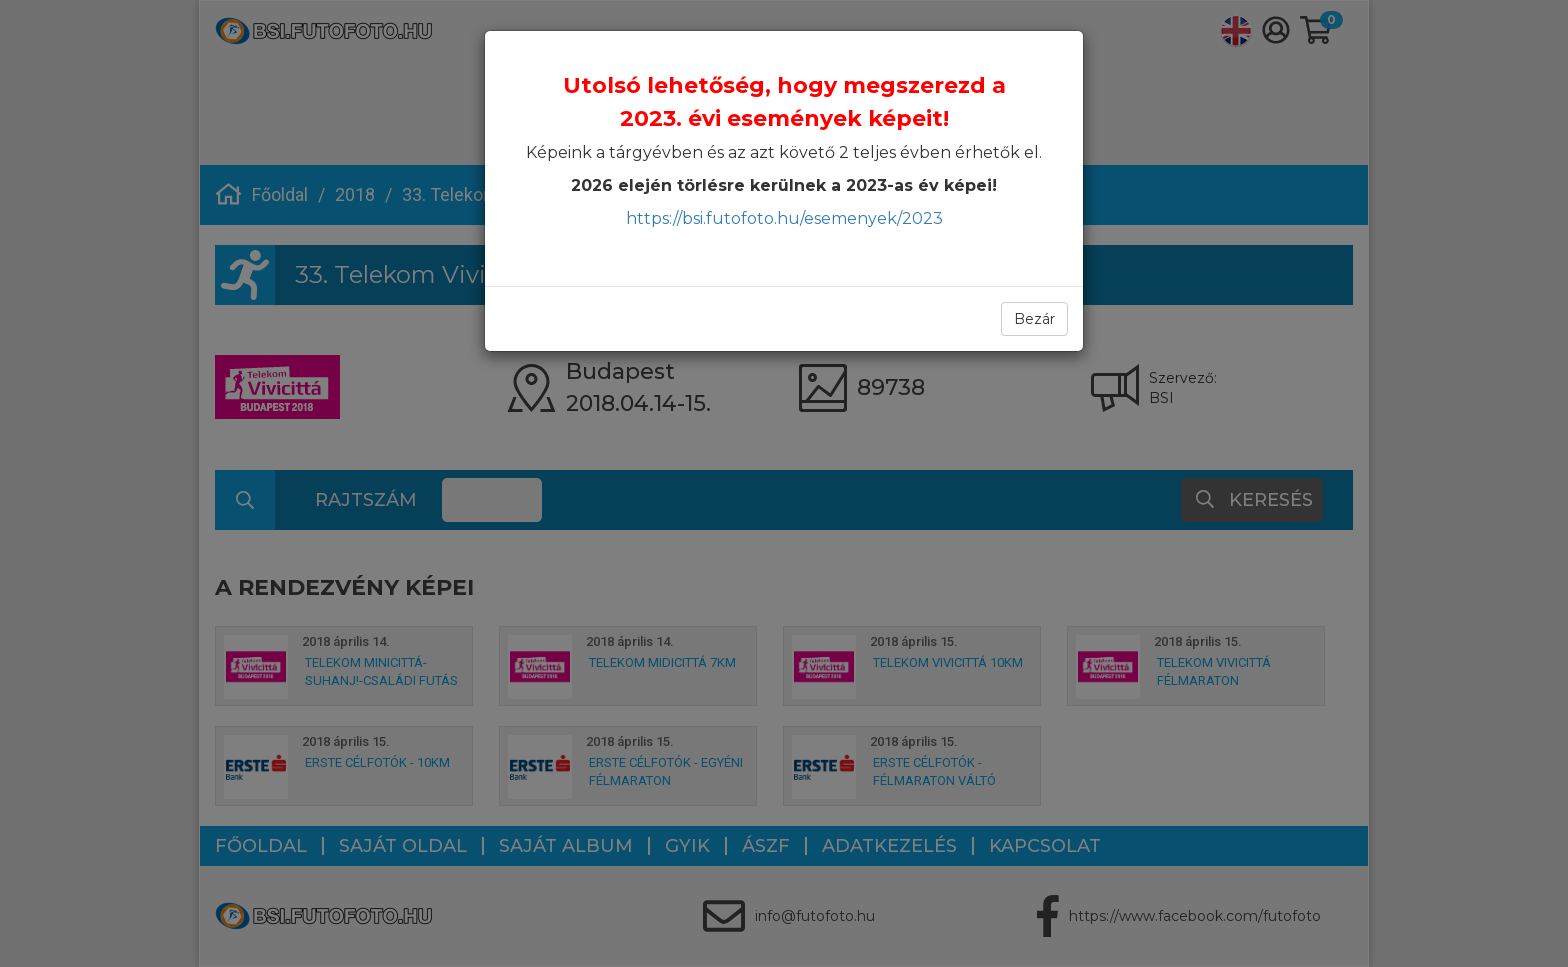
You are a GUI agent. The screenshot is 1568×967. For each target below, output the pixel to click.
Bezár (1034, 319)
